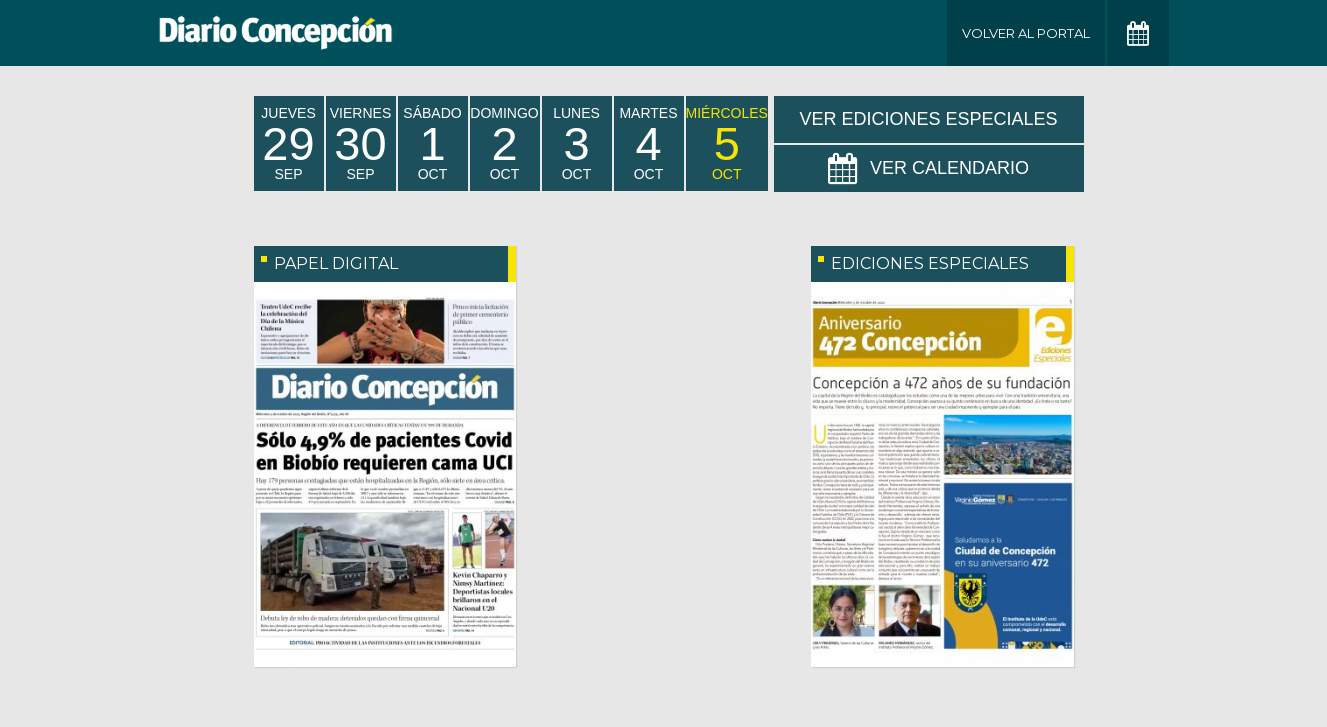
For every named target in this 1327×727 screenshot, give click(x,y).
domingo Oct (504, 143)
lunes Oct (576, 143)
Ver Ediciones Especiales (928, 119)
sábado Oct (432, 143)
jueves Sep (288, 143)
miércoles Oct (727, 143)
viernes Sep (360, 143)
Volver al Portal (1026, 33)
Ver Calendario (928, 169)
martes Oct (648, 143)
